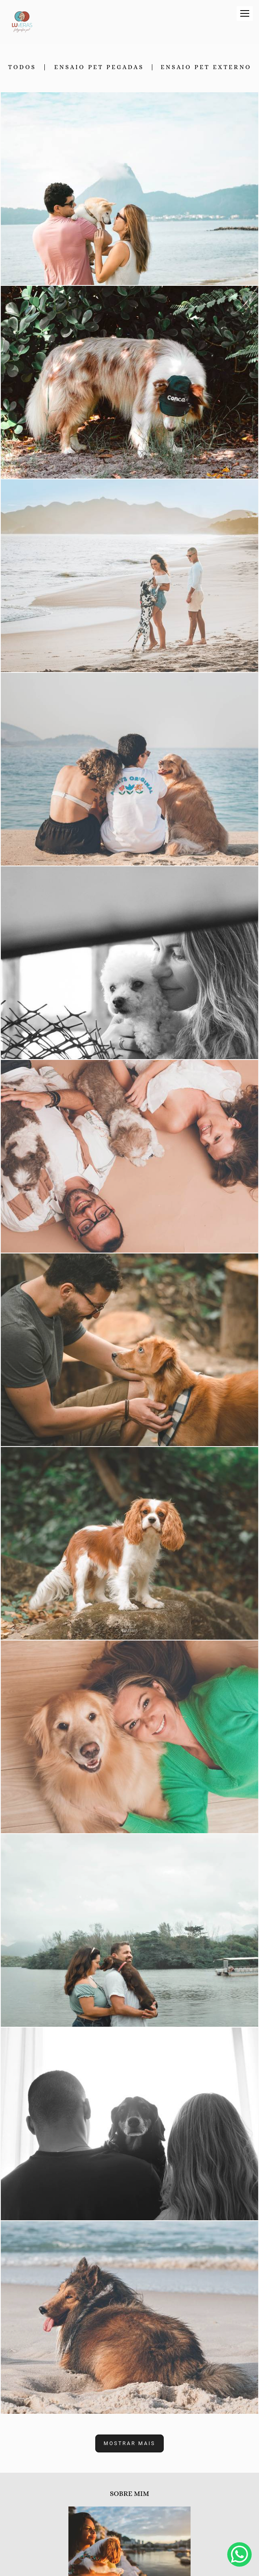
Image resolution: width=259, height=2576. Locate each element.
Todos (22, 67)
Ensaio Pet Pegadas (99, 67)
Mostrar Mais (130, 2443)
